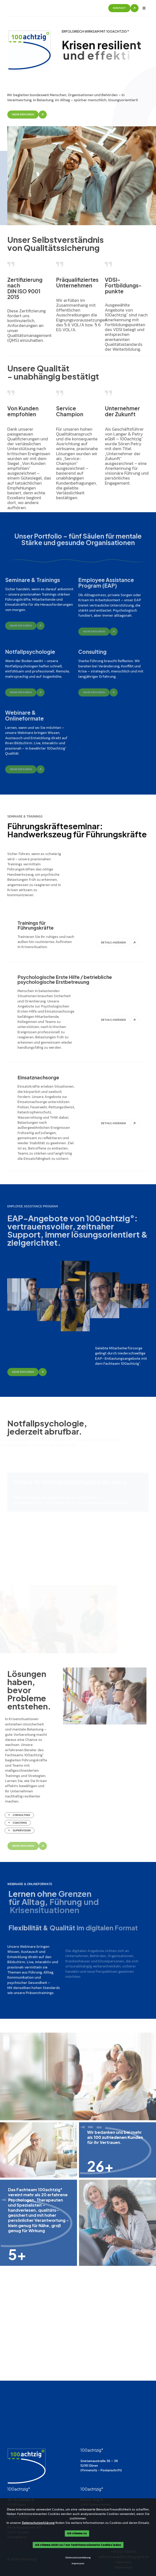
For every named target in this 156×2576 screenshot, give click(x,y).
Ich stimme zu (77, 2533)
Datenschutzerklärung (38, 2522)
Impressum (78, 2563)
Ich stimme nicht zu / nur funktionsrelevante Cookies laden (78, 2545)
